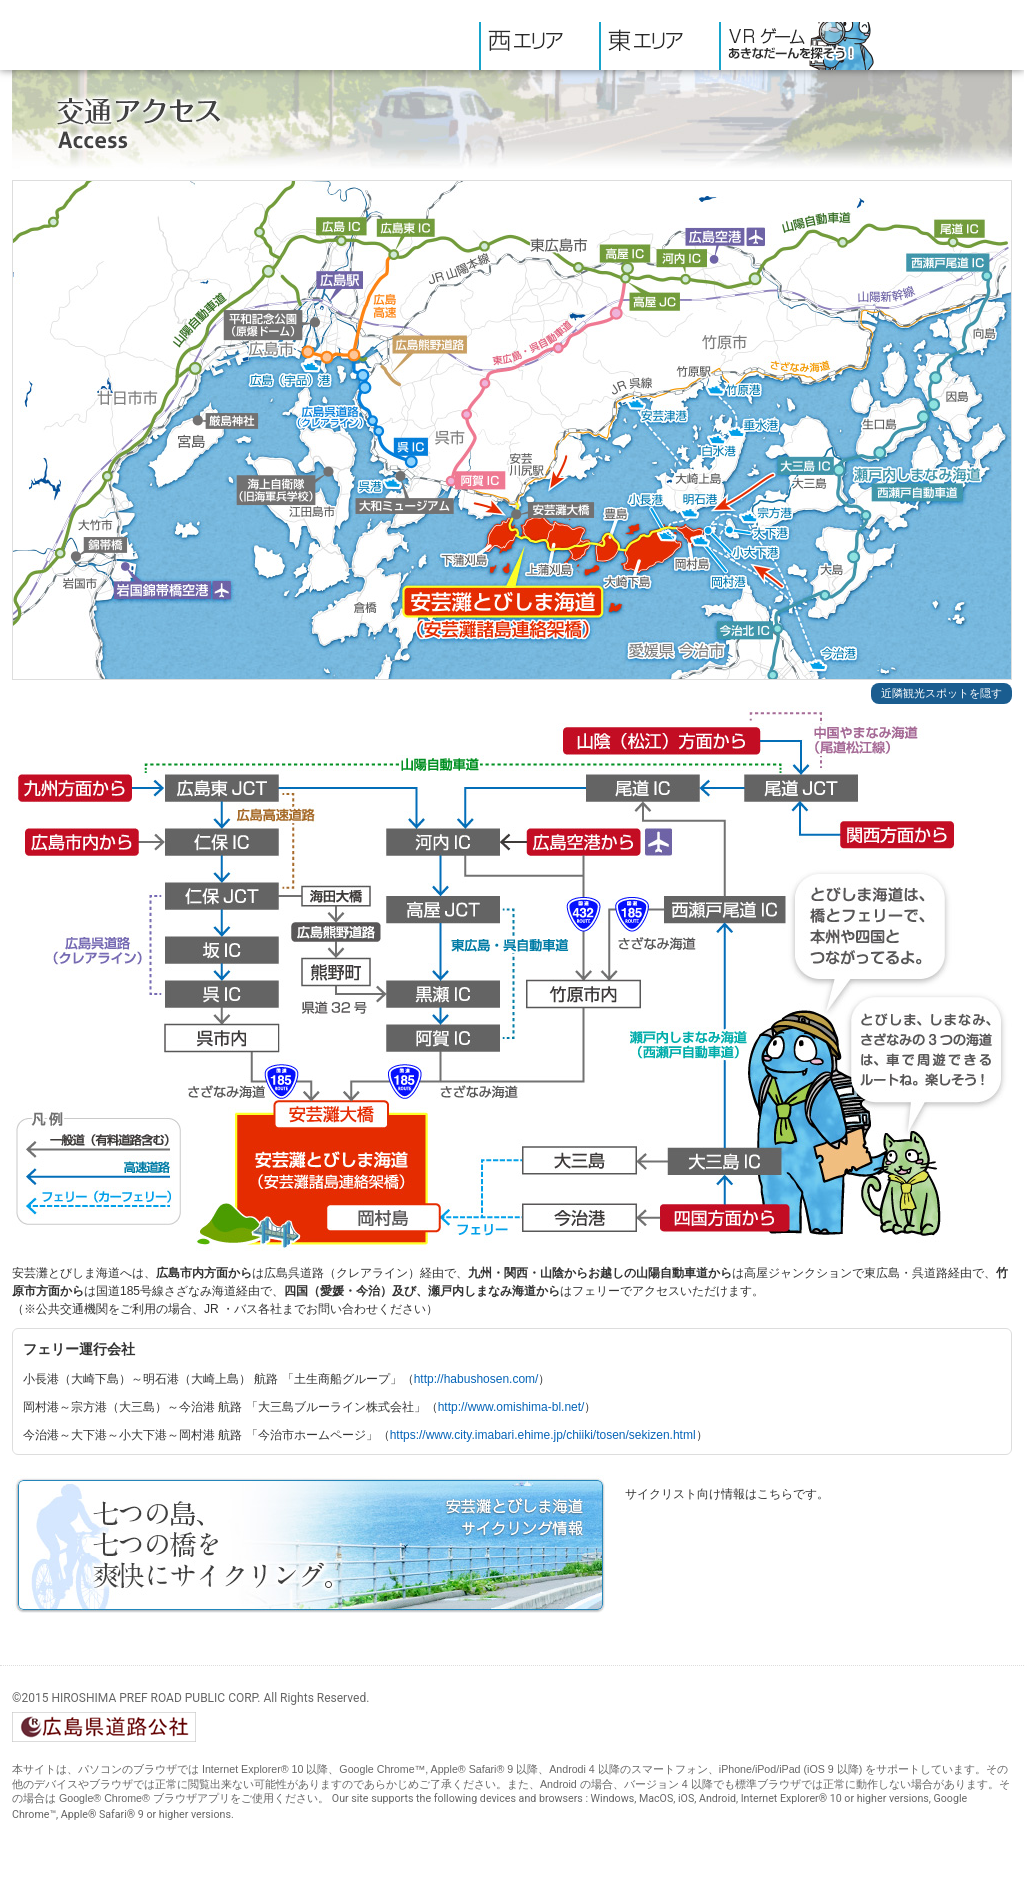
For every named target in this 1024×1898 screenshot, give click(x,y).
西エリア (539, 46)
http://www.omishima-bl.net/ (511, 1407)
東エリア (659, 46)
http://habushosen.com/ (476, 1379)
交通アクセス (947, 46)
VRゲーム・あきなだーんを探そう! (801, 46)
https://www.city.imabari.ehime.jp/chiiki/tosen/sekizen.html (543, 1435)
